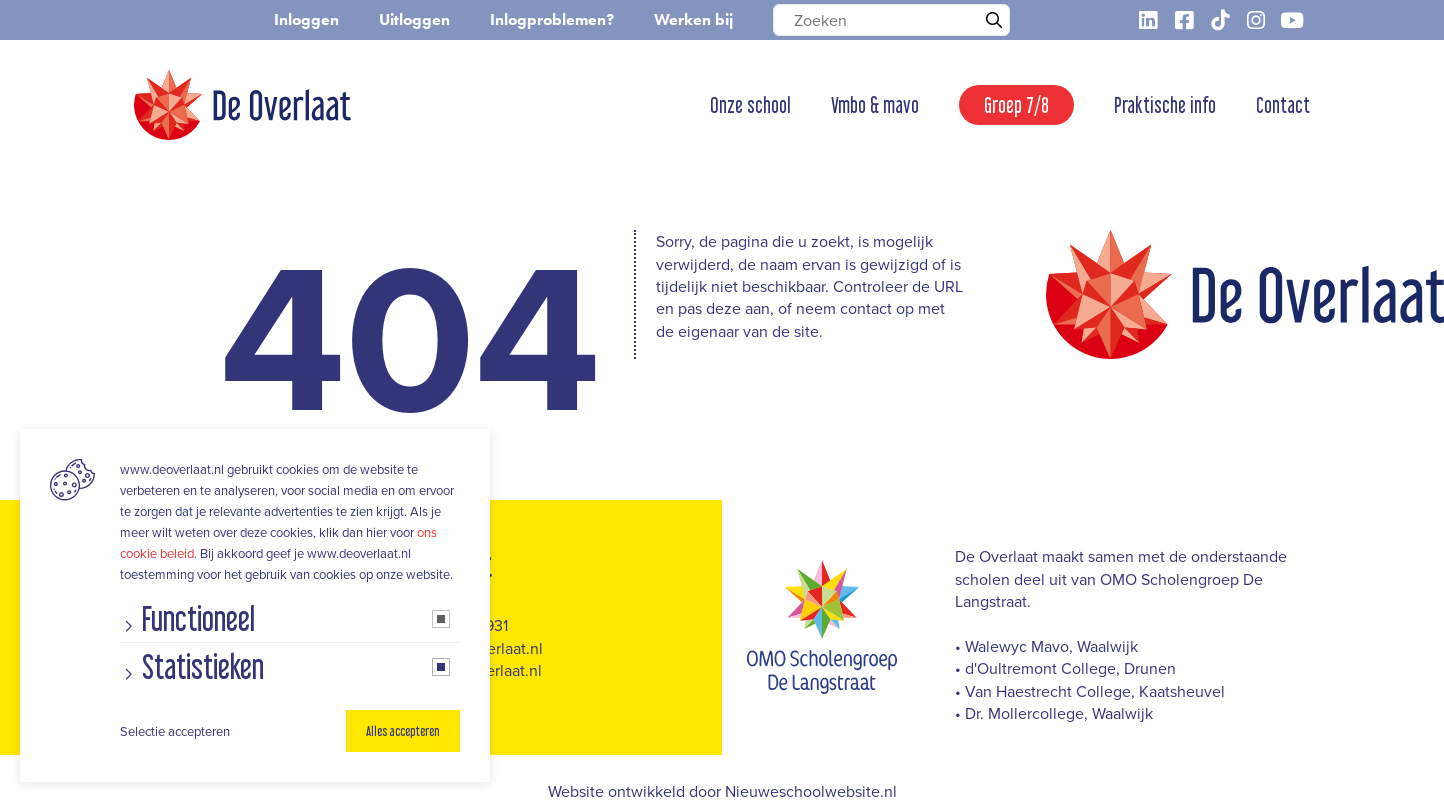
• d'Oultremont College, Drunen (1065, 668)
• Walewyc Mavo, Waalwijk (1046, 646)
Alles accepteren (403, 731)
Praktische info (1165, 105)
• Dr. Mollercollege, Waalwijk (1054, 713)
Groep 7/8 (1016, 105)
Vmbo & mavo (875, 105)
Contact (1283, 105)
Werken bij (693, 19)
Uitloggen (414, 19)
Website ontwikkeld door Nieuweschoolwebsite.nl (722, 791)
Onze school (750, 105)
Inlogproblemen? (552, 19)
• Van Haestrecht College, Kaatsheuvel (1090, 691)
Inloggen (306, 19)
